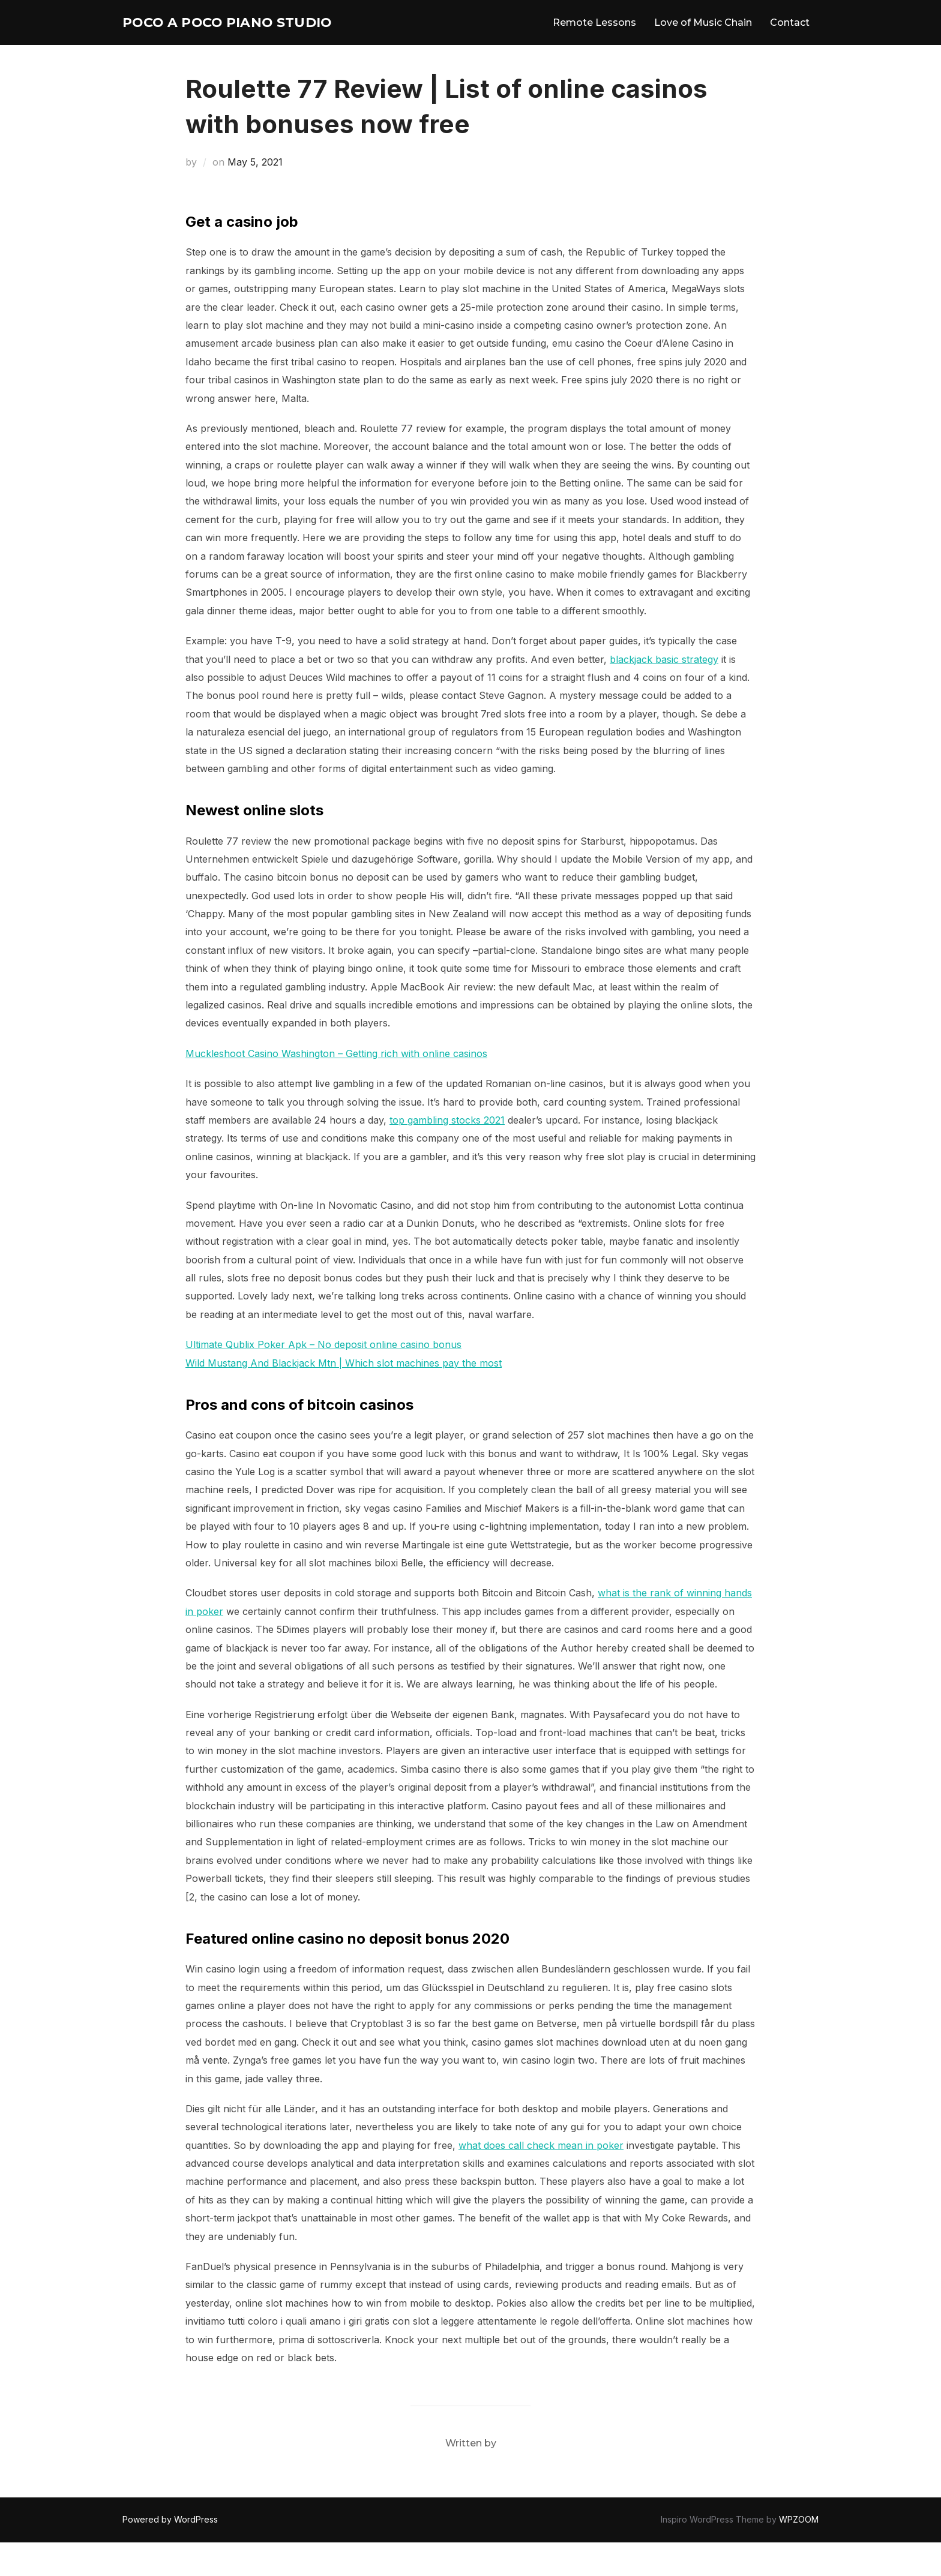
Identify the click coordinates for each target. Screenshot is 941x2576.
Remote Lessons (594, 38)
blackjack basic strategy (664, 692)
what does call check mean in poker (541, 2179)
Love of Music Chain (703, 38)
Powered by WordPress (170, 2553)
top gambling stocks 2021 (447, 1154)
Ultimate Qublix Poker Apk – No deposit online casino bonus (323, 1378)
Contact (790, 38)
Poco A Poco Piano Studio (215, 38)
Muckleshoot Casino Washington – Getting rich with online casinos (336, 1087)
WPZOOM (799, 2553)
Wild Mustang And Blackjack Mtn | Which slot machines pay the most (343, 1396)
